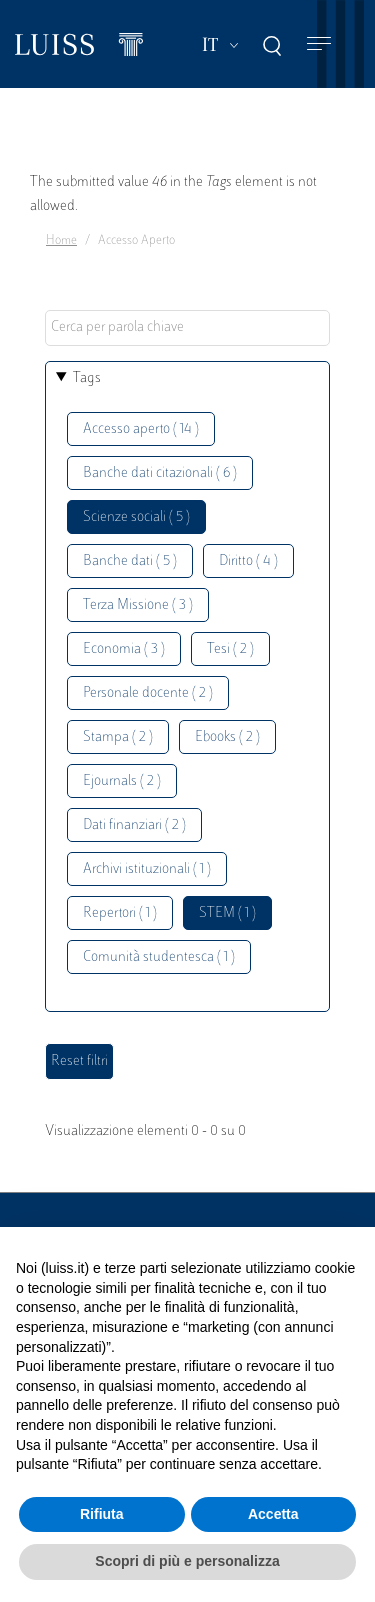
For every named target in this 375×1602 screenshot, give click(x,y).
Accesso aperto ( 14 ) (141, 429)
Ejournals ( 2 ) (122, 781)
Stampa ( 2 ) (118, 737)
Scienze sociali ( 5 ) (136, 517)
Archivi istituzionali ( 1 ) (147, 869)
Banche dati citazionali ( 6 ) (160, 473)
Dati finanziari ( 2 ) (134, 825)
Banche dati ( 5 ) (130, 561)
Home (61, 241)
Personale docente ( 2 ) (148, 693)
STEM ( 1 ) (227, 913)
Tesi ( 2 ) (230, 649)
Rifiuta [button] (102, 1514)
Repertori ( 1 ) (120, 913)
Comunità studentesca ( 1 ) (159, 957)
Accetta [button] (273, 1514)
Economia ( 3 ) (124, 649)
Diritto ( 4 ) (248, 561)
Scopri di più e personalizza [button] (187, 1561)
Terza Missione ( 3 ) (138, 605)
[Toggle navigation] (319, 44)
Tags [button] (87, 378)
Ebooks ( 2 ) (227, 737)
